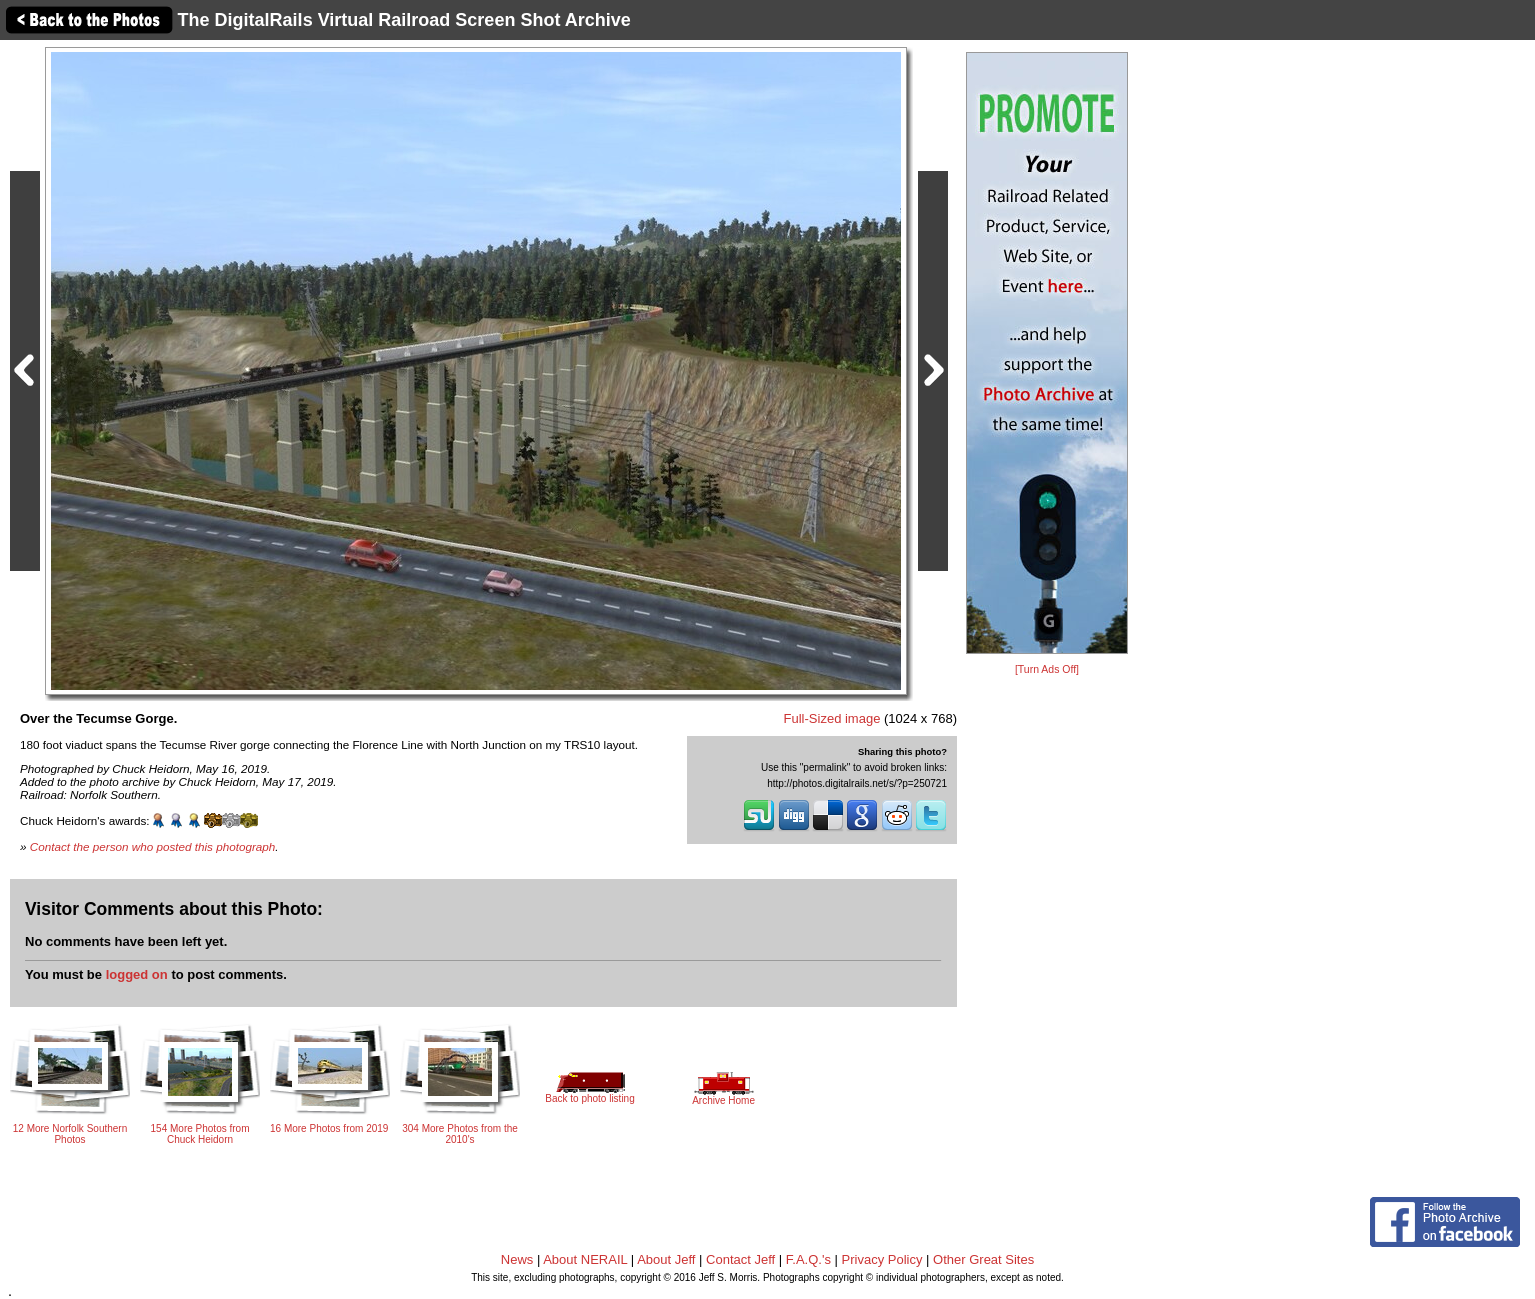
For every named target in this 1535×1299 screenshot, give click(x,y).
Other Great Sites (983, 1259)
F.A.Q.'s (808, 1259)
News (517, 1259)
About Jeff (666, 1259)
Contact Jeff (740, 1259)
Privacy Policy (882, 1259)
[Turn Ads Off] (1047, 669)
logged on (137, 974)
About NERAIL (585, 1259)
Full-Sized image (832, 718)
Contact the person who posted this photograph (153, 846)
